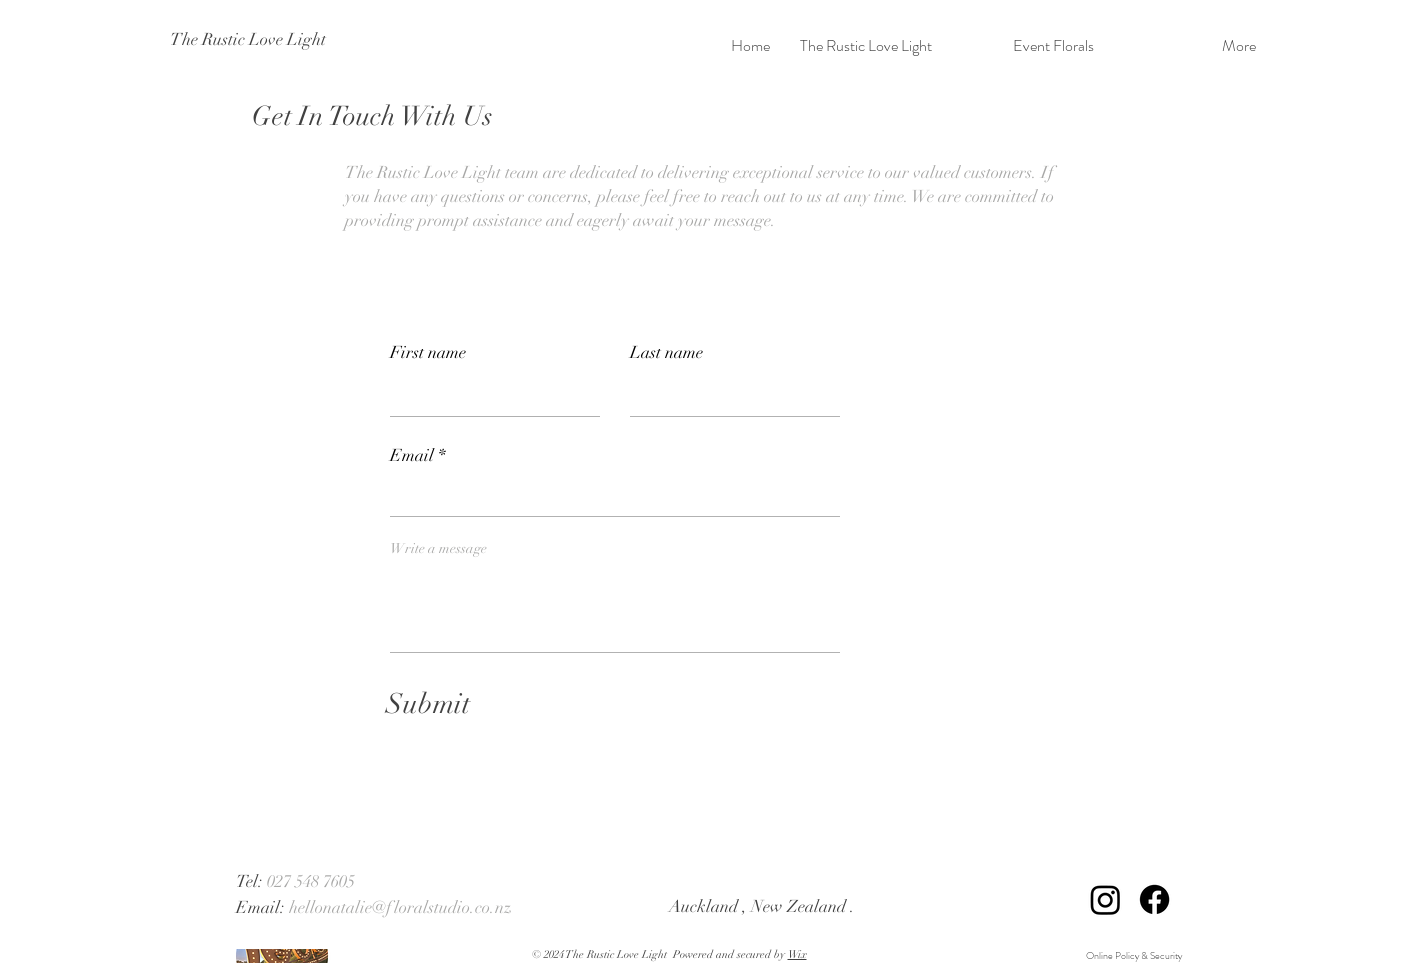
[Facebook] (1154, 899)
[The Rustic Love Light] (257, 40)
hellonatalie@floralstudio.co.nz (400, 907)
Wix (797, 954)
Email (412, 455)
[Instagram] (1105, 899)
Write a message (438, 549)
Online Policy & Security (1135, 955)
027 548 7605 (311, 881)
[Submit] (428, 705)
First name (428, 352)
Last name (666, 352)
